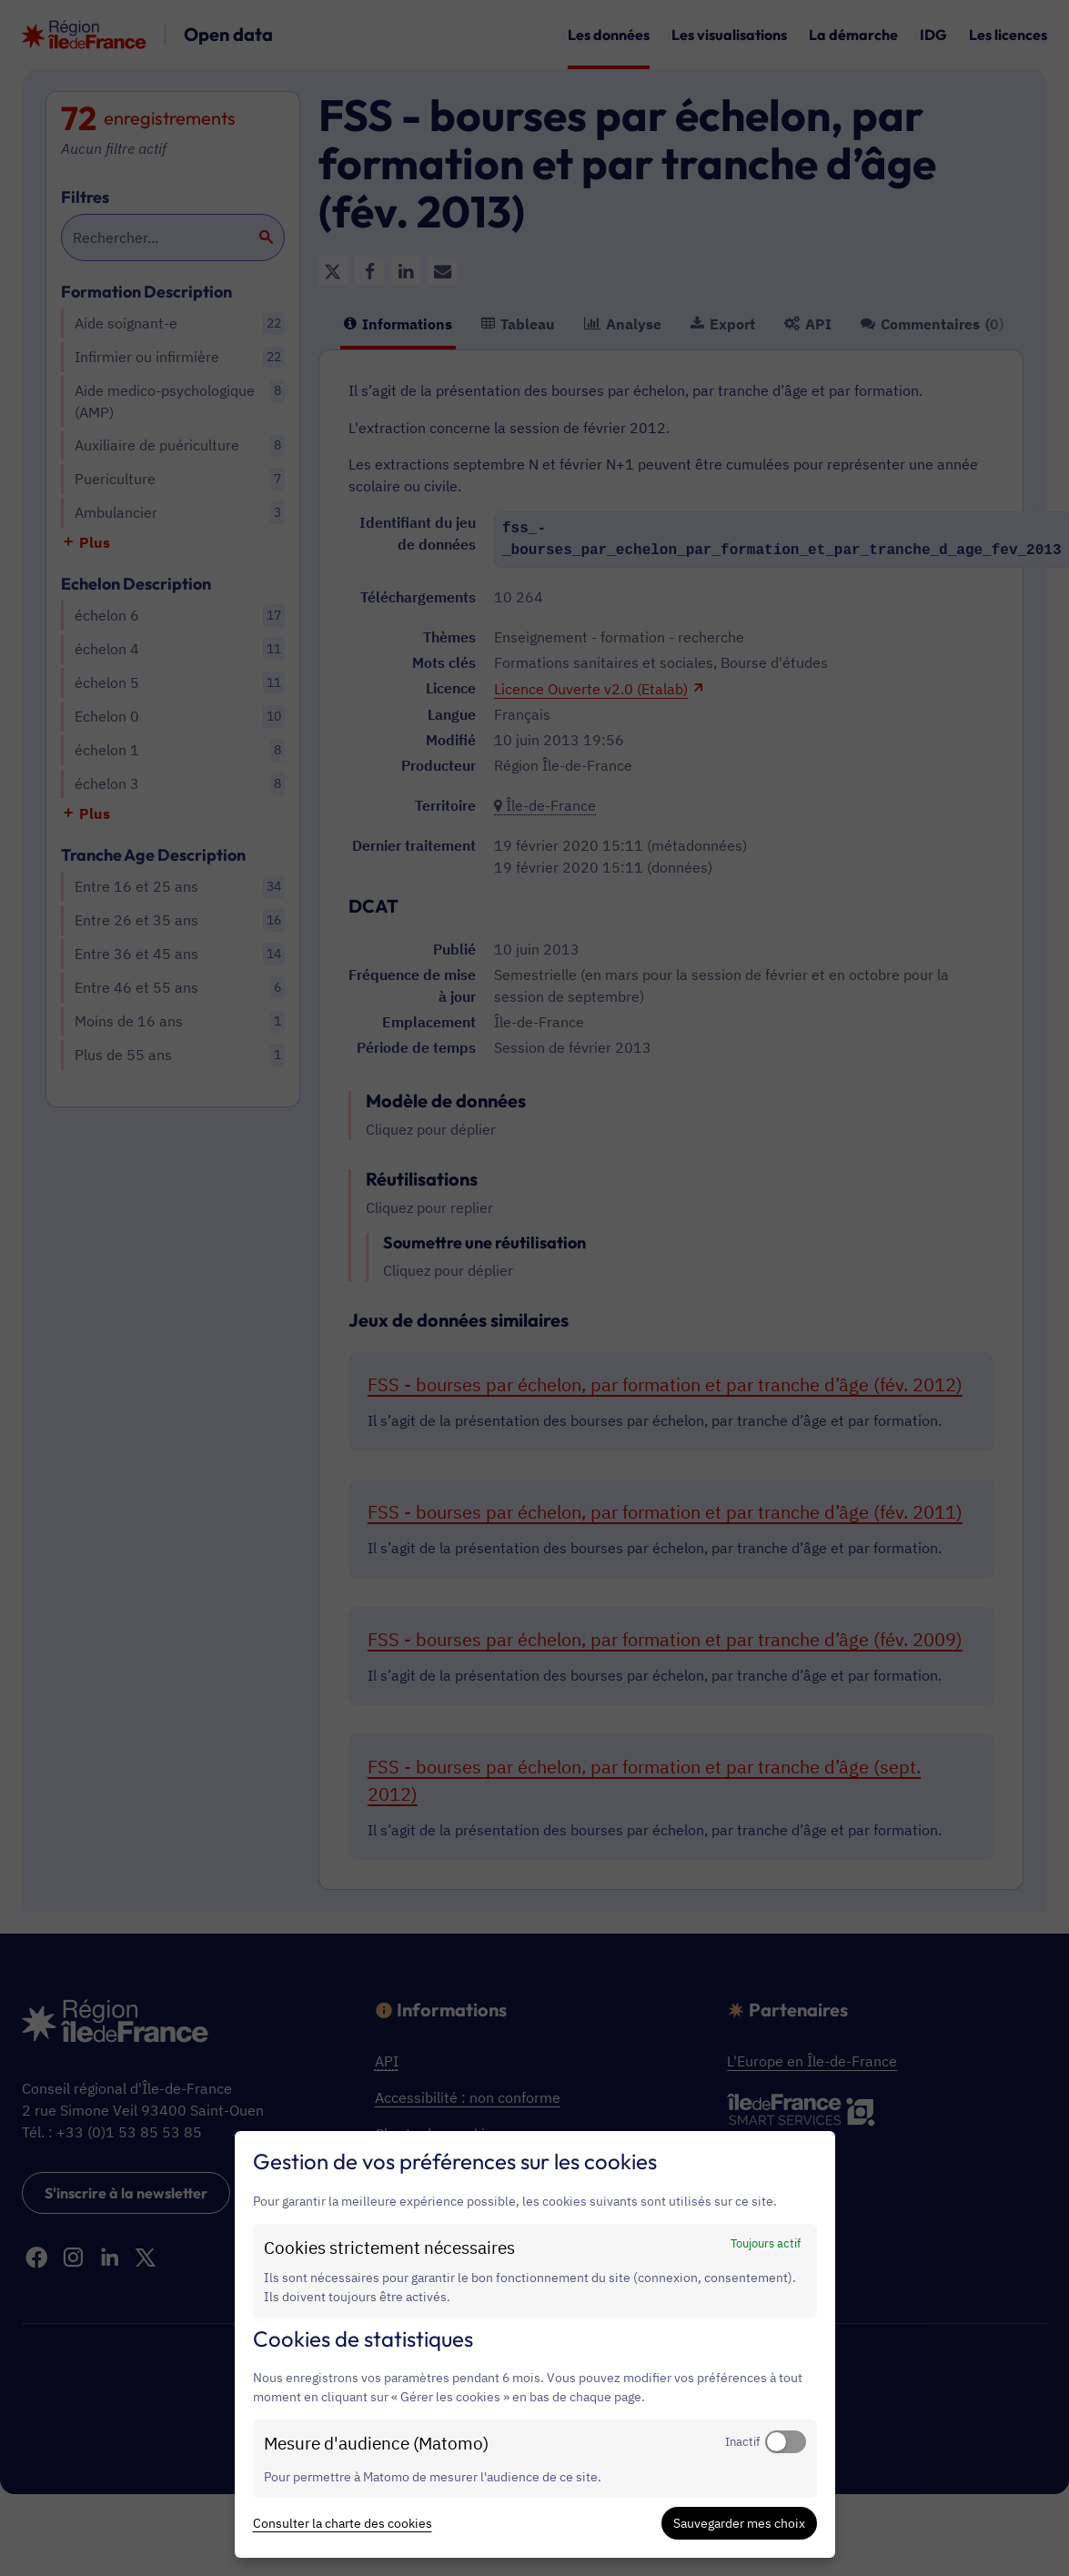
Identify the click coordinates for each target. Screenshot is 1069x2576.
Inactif (742, 2441)
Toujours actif (766, 2243)
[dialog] (535, 2344)
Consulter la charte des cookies (342, 2523)
